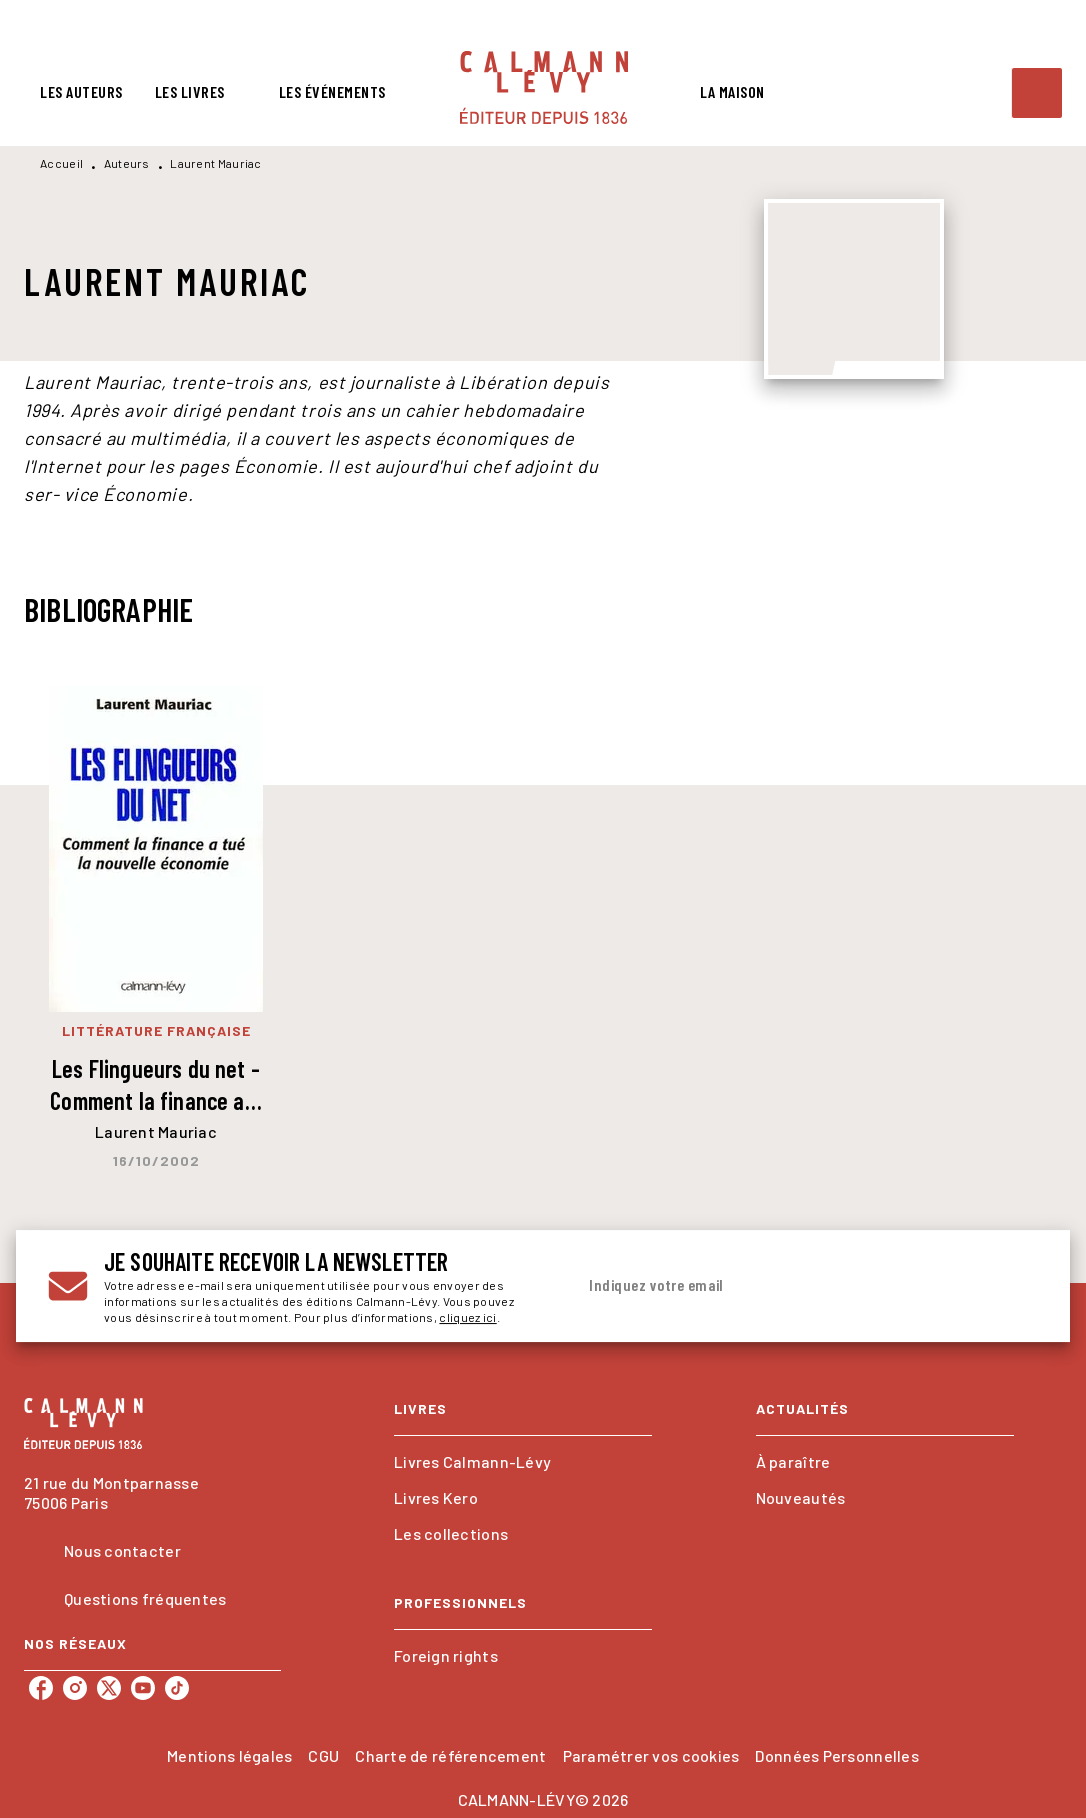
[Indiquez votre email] (781, 1286)
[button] (523, 1462)
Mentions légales (229, 1755)
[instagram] (75, 1688)
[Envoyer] (1014, 1286)
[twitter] (109, 1688)
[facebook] (41, 1688)
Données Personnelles (836, 1755)
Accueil (61, 163)
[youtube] (143, 1688)
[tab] (81, 92)
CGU (323, 1755)
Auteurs (127, 163)
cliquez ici (467, 1317)
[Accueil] (544, 87)
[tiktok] (177, 1688)
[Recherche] (1037, 93)
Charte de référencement (450, 1755)
